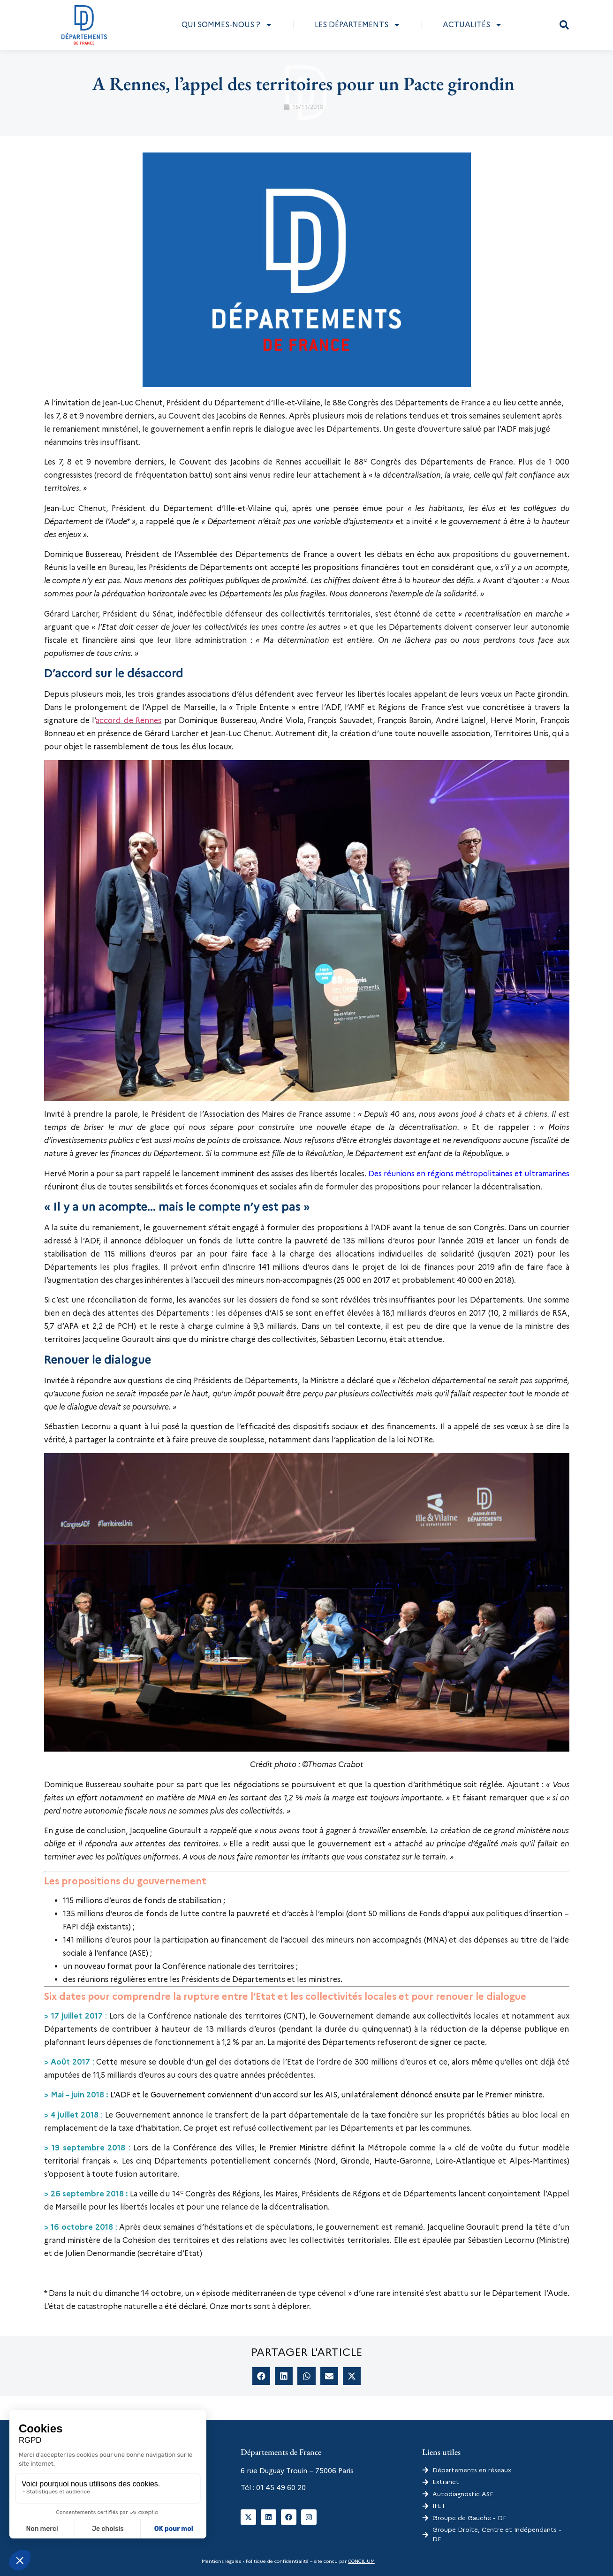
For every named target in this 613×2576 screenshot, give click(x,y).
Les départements (358, 24)
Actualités (472, 24)
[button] (564, 24)
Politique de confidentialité (276, 2561)
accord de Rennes (128, 720)
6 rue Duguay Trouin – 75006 (288, 2471)
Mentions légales (221, 2561)
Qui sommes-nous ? (227, 24)
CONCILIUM (361, 2561)
